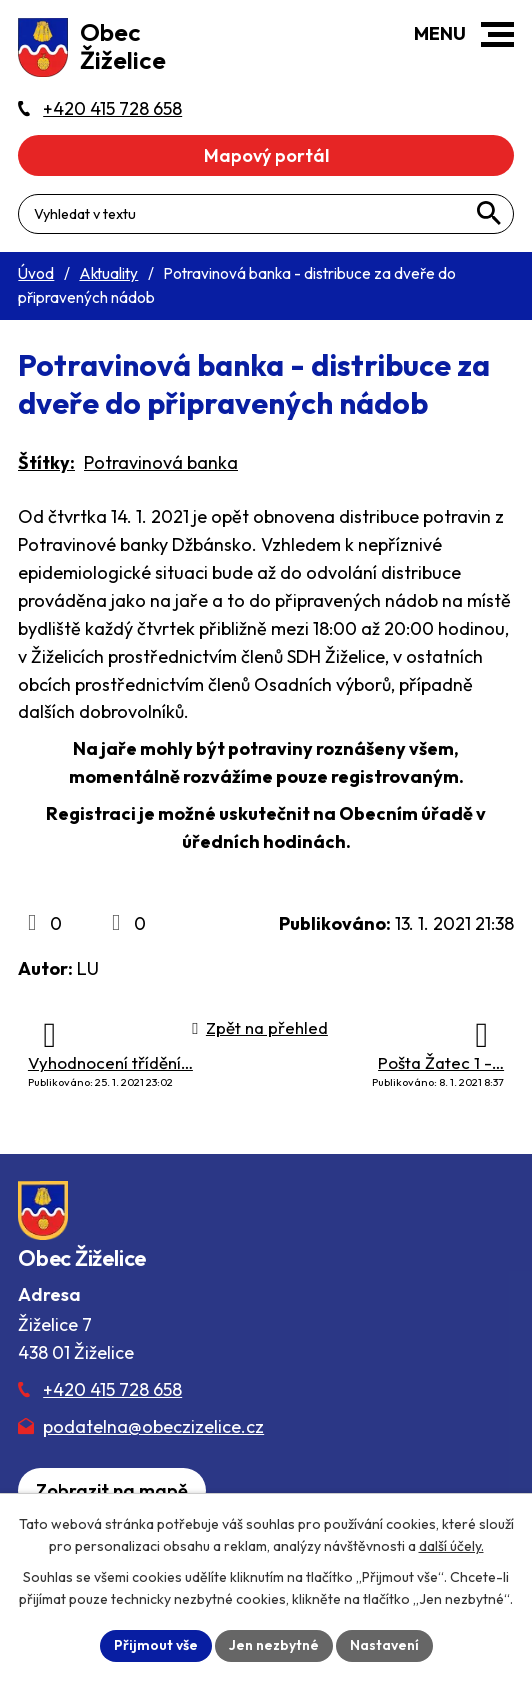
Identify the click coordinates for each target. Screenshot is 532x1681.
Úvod (36, 273)
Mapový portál (266, 155)
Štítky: (46, 462)
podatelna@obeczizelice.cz (153, 1426)
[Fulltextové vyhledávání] (266, 214)
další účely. (451, 1546)
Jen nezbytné (274, 1645)
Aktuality (108, 273)
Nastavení (384, 1645)
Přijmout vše (156, 1645)
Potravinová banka (161, 462)
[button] (497, 34)
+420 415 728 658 (112, 1389)
